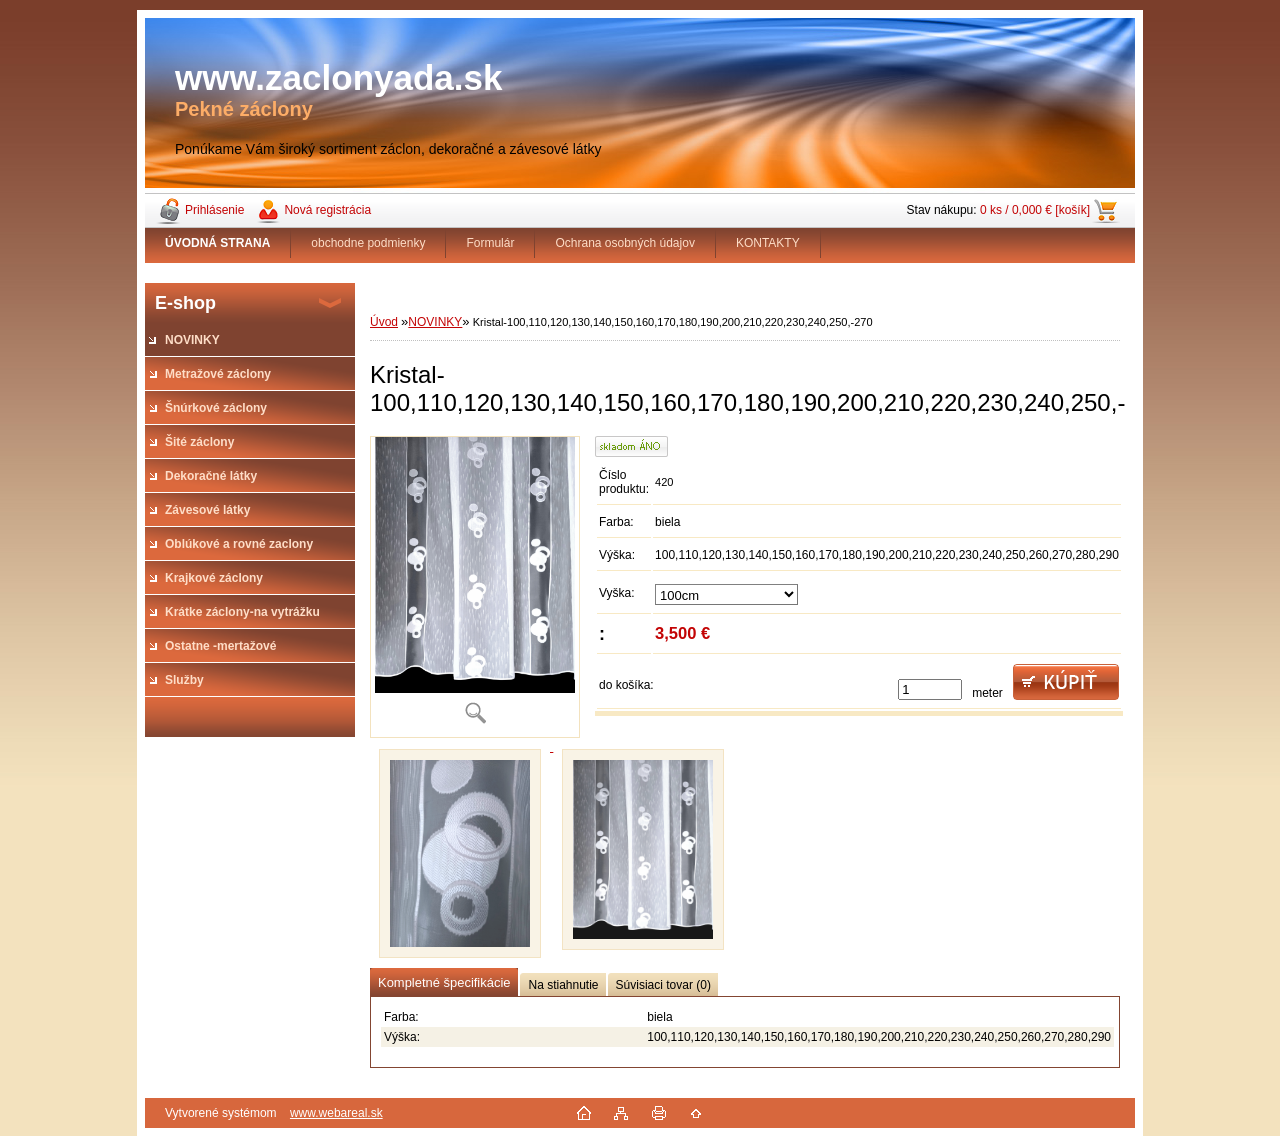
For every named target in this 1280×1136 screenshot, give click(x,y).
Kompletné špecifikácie (444, 982)
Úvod (384, 322)
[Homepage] (218, 243)
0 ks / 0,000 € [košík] (1035, 210)
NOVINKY (435, 322)
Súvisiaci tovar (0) (663, 985)
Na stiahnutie (563, 985)
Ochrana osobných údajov (624, 243)
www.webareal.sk (336, 1113)
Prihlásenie (214, 210)
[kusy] (930, 689)
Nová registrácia (327, 210)
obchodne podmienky (368, 243)
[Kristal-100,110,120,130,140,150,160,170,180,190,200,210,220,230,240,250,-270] (475, 587)
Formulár (490, 243)
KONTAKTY (768, 243)
